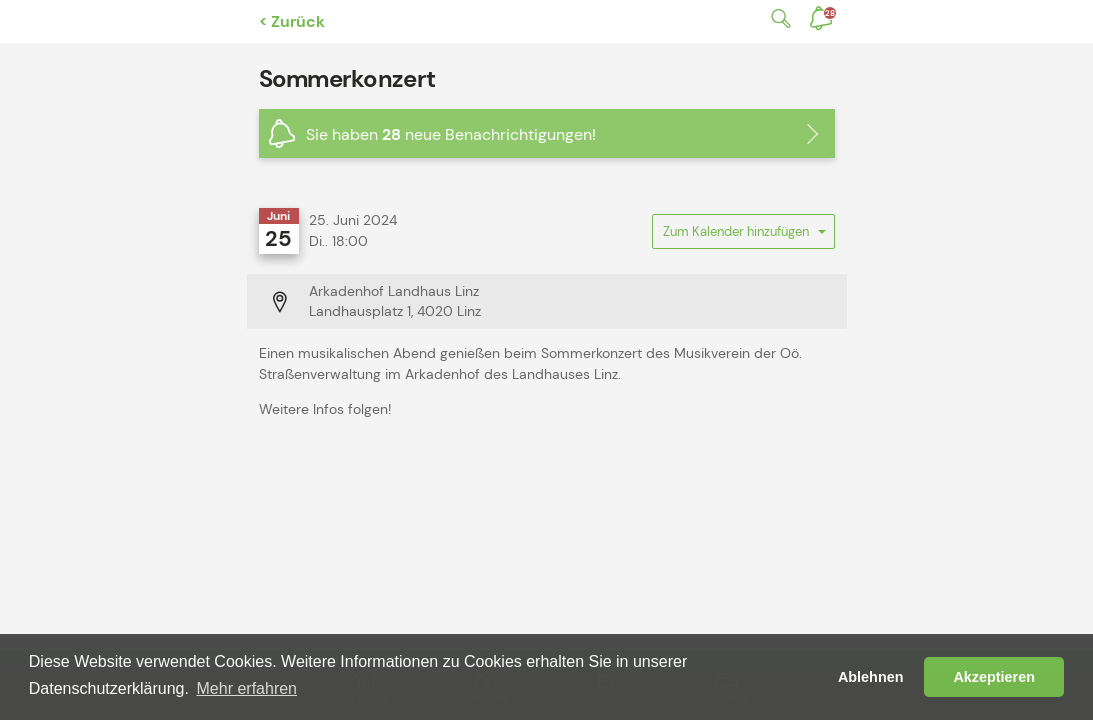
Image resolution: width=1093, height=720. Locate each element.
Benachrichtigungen (830, 13)
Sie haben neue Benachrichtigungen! (451, 134)
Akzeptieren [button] (994, 677)
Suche (777, 18)
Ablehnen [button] (871, 677)
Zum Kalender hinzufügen (743, 236)
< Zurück (292, 21)
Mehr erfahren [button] (247, 688)
